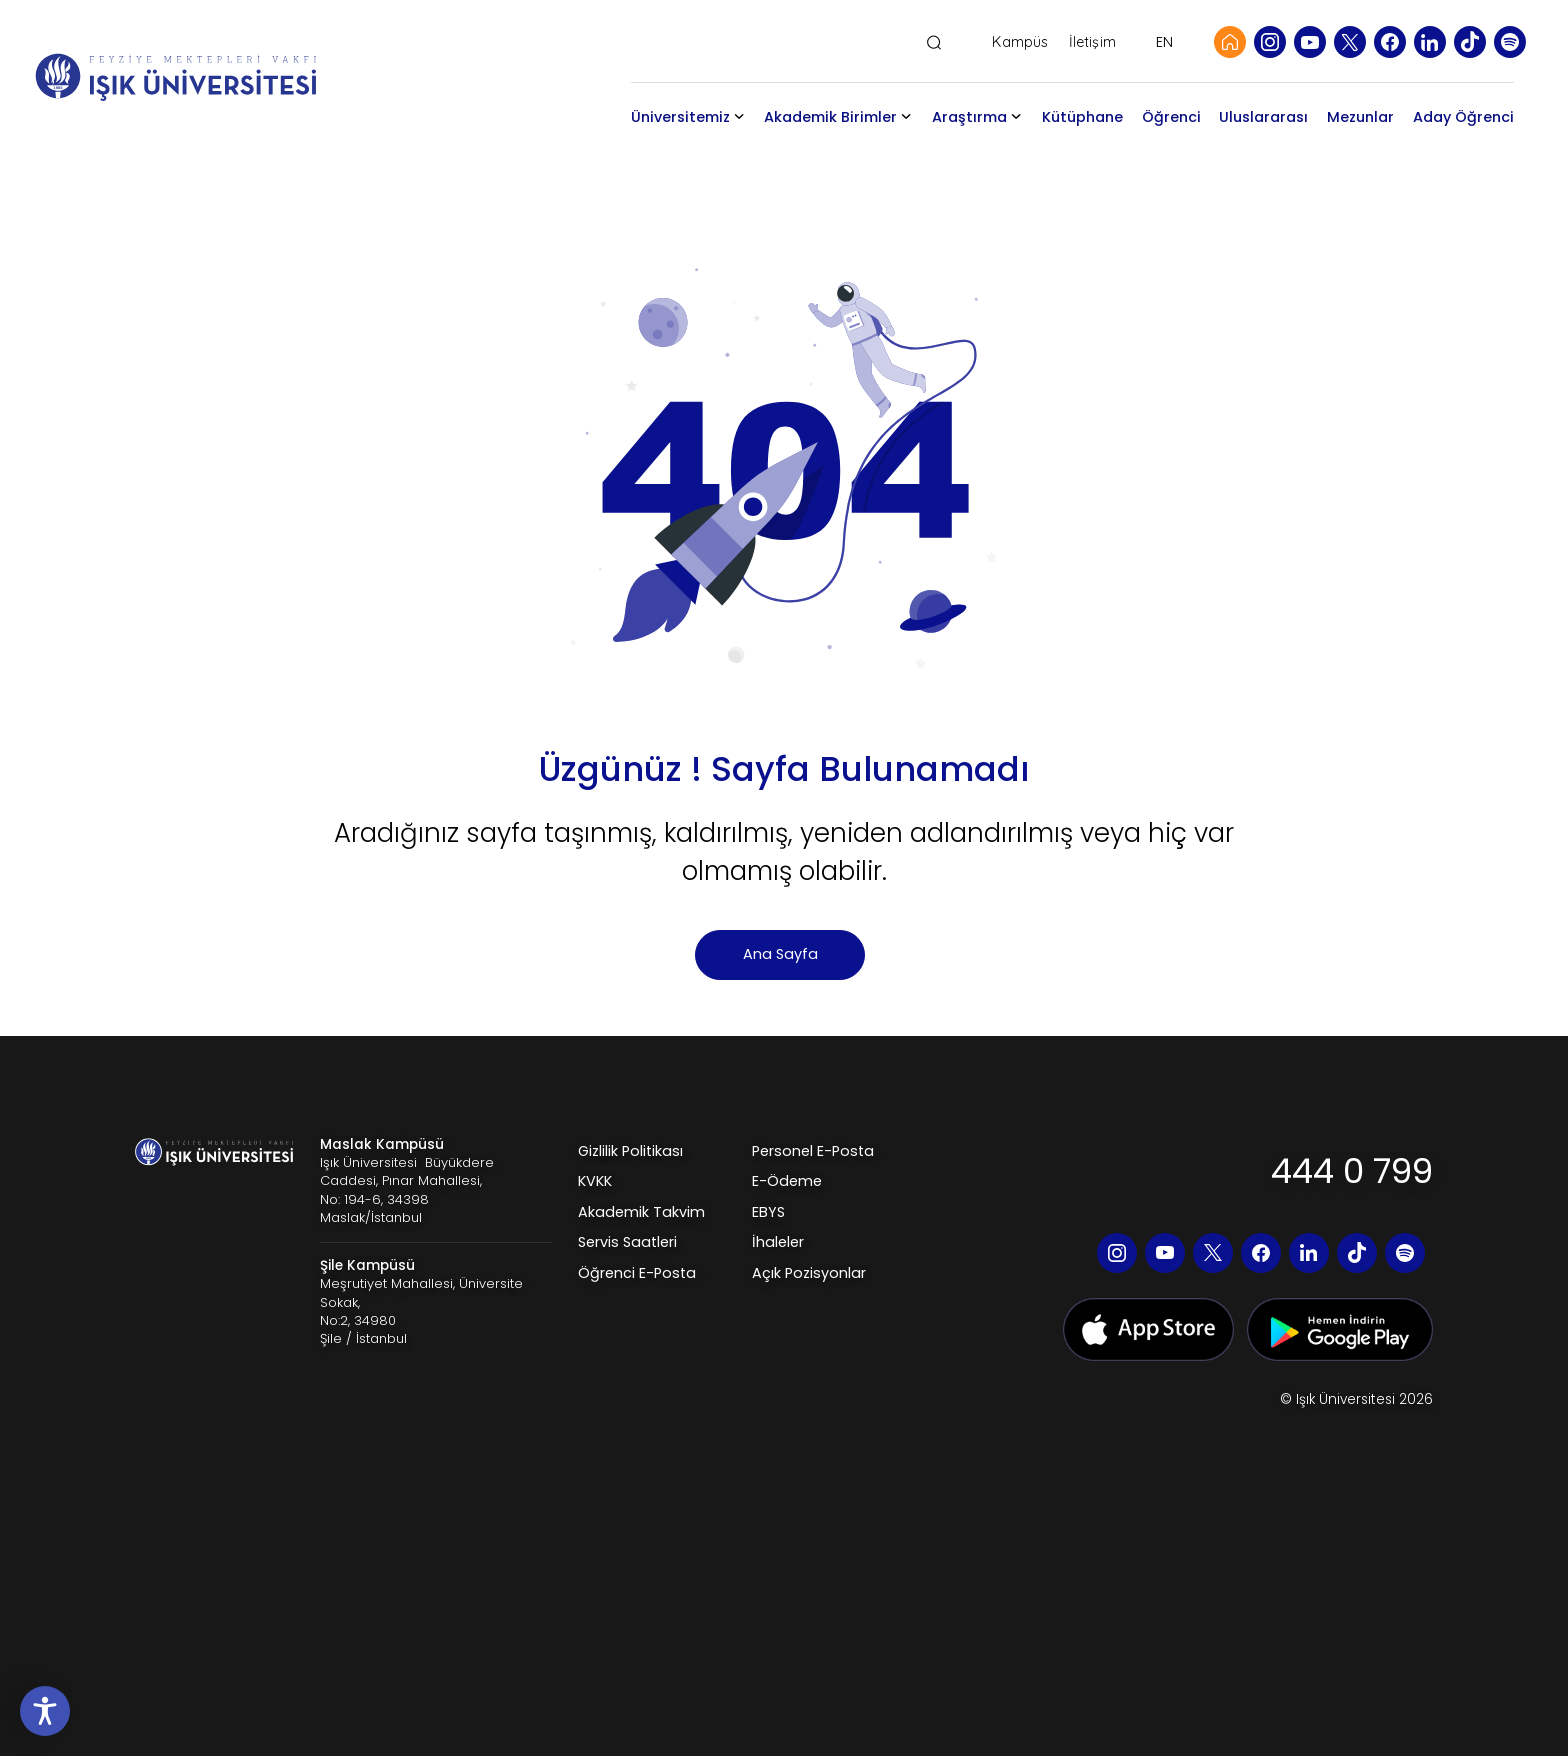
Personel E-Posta (813, 1151)
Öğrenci (1171, 117)
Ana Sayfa (780, 954)
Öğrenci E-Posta (637, 1273)
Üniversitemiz (680, 117)
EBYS (768, 1212)
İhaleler (778, 1242)
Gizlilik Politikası (630, 1151)
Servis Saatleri (627, 1242)
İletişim (1092, 42)
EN (1164, 42)
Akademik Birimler (830, 117)
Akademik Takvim (641, 1212)
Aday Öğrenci (1463, 117)
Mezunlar (1360, 117)
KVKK (595, 1181)
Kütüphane (1082, 117)
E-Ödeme (787, 1181)
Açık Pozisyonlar (809, 1273)
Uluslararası (1263, 117)
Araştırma (969, 117)
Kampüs (1020, 42)
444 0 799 (1352, 1171)
